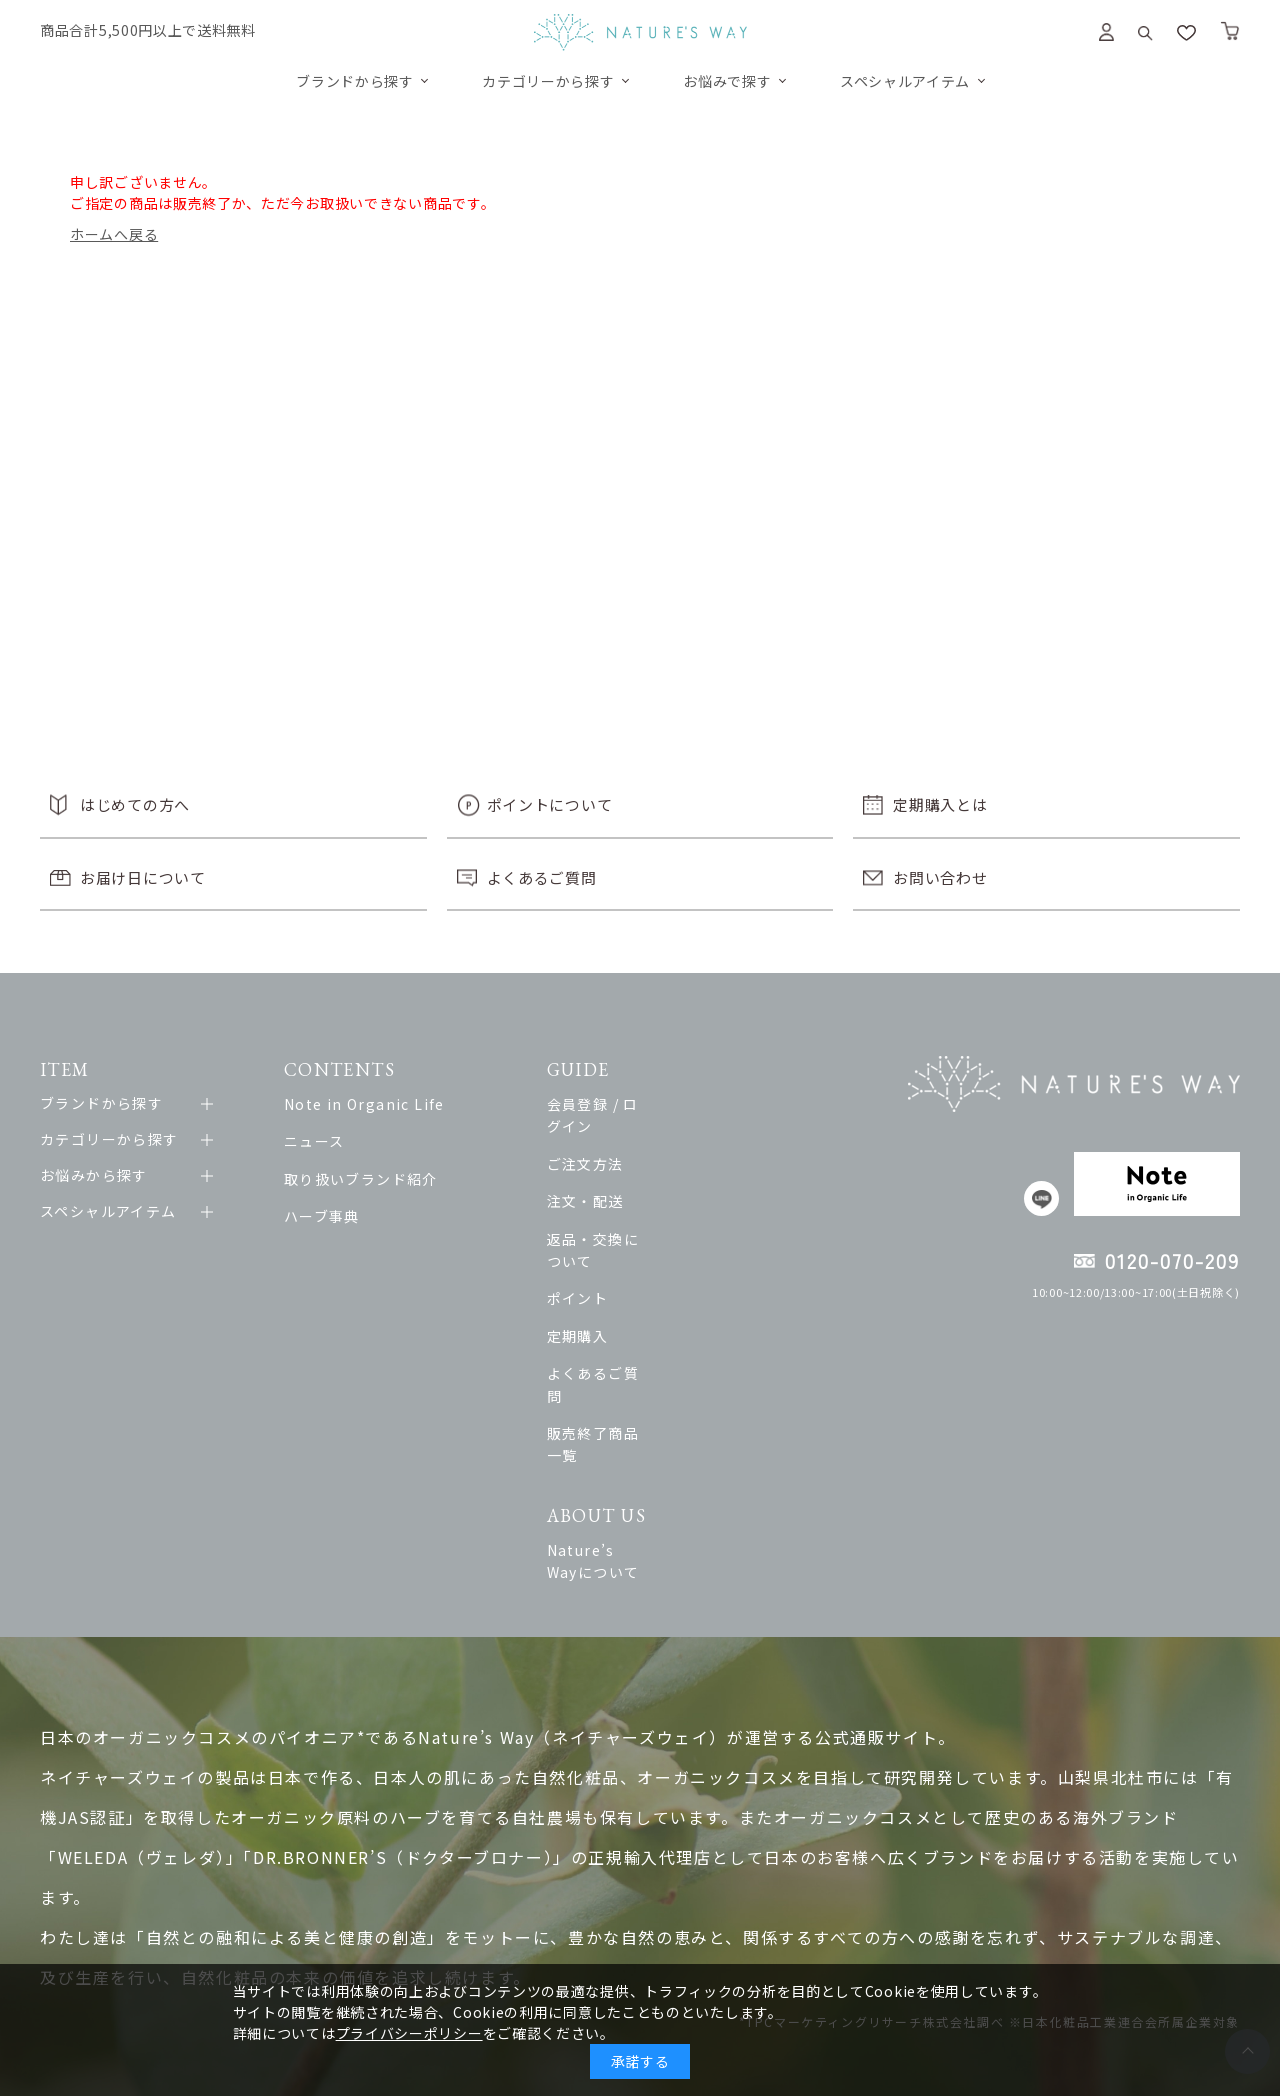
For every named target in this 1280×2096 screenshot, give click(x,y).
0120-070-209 (1172, 1260)
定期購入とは (940, 804)
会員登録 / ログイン (664, 1104)
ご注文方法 (633, 1141)
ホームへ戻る (114, 234)
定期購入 (626, 1291)
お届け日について (143, 877)
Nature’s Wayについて (677, 1460)
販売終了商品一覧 (656, 1366)
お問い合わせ (940, 877)
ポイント (626, 1254)
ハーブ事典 (333, 1216)
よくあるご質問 (542, 877)
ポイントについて (550, 804)
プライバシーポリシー (409, 2033)
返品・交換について (664, 1216)
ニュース (325, 1141)
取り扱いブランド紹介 (372, 1179)
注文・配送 (633, 1179)
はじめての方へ (135, 804)
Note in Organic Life (375, 1104)
